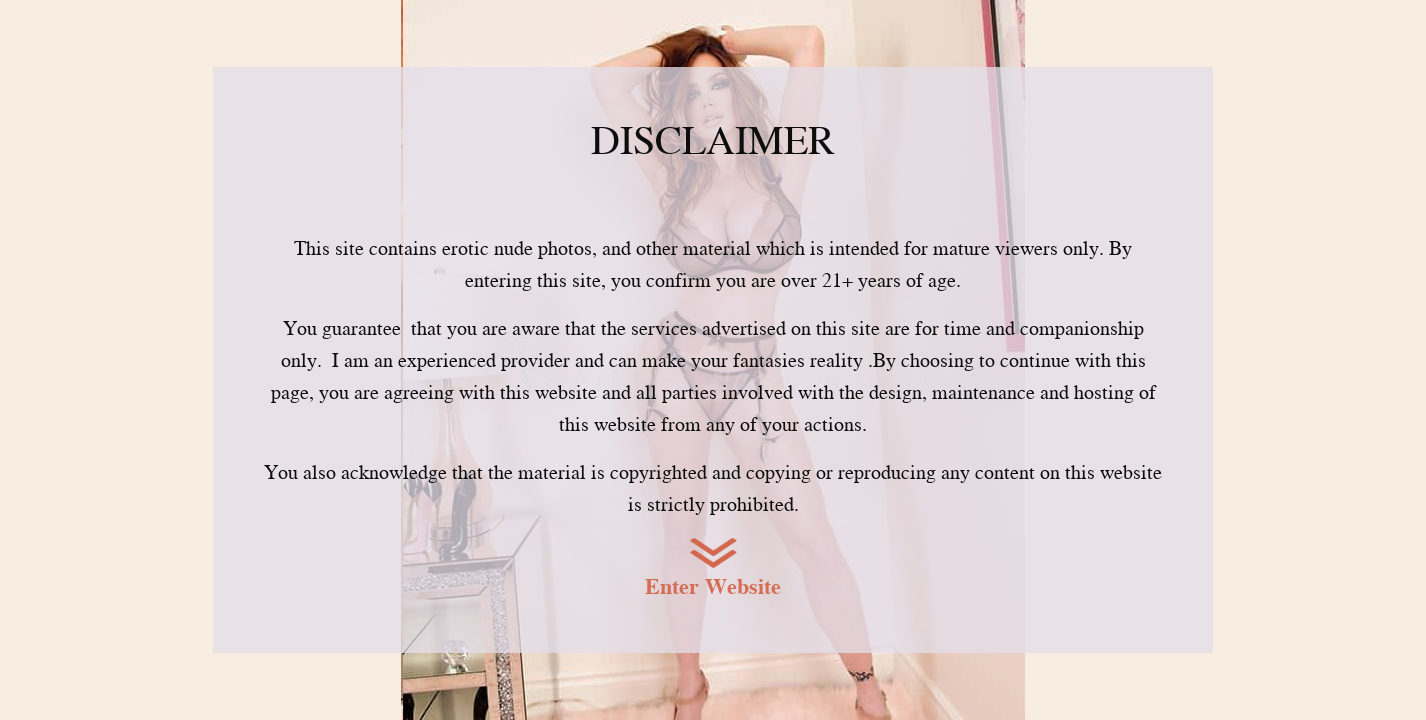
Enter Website (713, 586)
